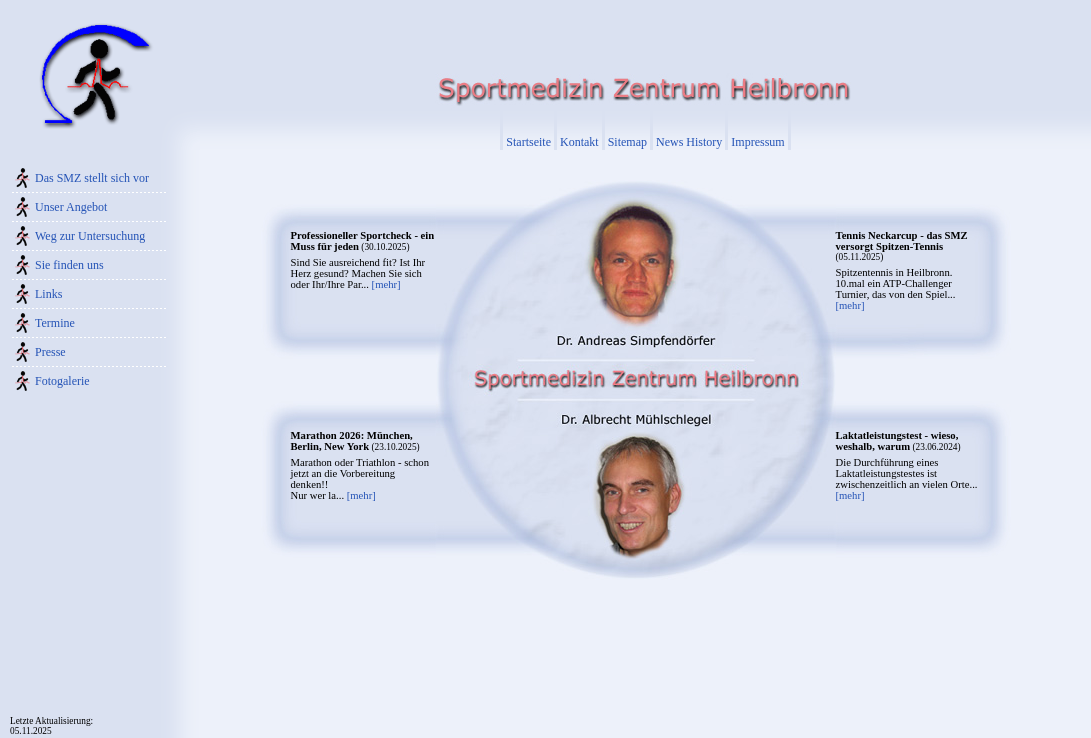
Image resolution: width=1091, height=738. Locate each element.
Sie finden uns (69, 265)
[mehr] (386, 284)
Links (48, 294)
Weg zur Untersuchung (90, 236)
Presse (50, 352)
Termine (55, 323)
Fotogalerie (62, 381)
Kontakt (579, 142)
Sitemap (627, 142)
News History (689, 142)
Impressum (757, 142)
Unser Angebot (71, 207)
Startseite (528, 142)
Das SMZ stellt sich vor (92, 178)
